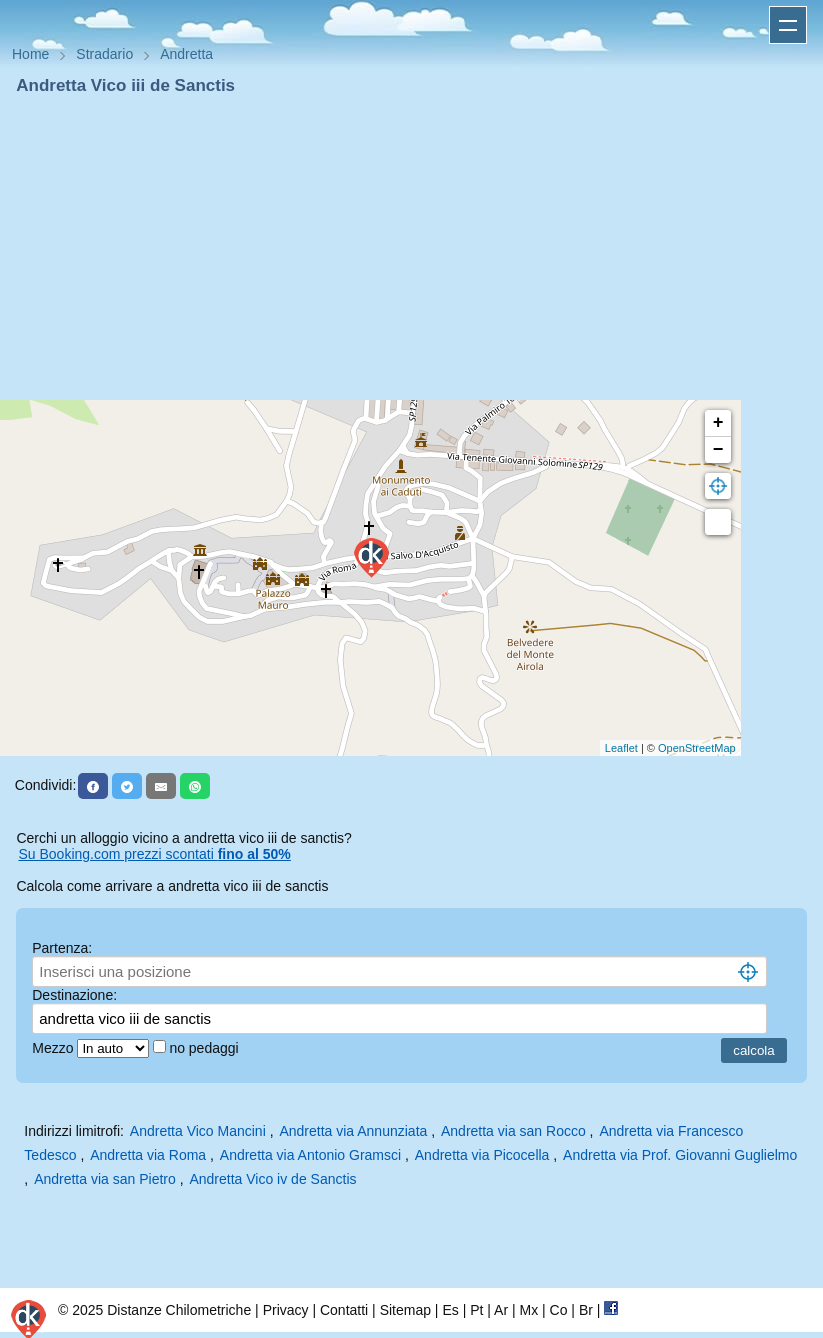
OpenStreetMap (697, 748)
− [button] (718, 450)
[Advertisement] (411, 248)
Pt (476, 1310)
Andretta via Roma (148, 1155)
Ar (501, 1310)
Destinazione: (74, 995)
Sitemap (405, 1310)
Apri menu (788, 25)
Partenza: (62, 948)
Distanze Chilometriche (179, 1310)
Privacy (286, 1310)
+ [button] (718, 423)
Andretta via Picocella (482, 1155)
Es (450, 1310)
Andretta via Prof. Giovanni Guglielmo (680, 1155)
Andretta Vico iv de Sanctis (272, 1179)
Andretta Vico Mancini (198, 1131)
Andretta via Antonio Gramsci (310, 1155)
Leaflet (621, 748)
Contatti (344, 1310)
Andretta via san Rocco (513, 1131)
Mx (528, 1310)
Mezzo (54, 1048)
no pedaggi (205, 1048)
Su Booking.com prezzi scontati (154, 854)
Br (586, 1310)
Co (559, 1310)
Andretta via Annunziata (353, 1131)
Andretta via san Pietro (105, 1179)
